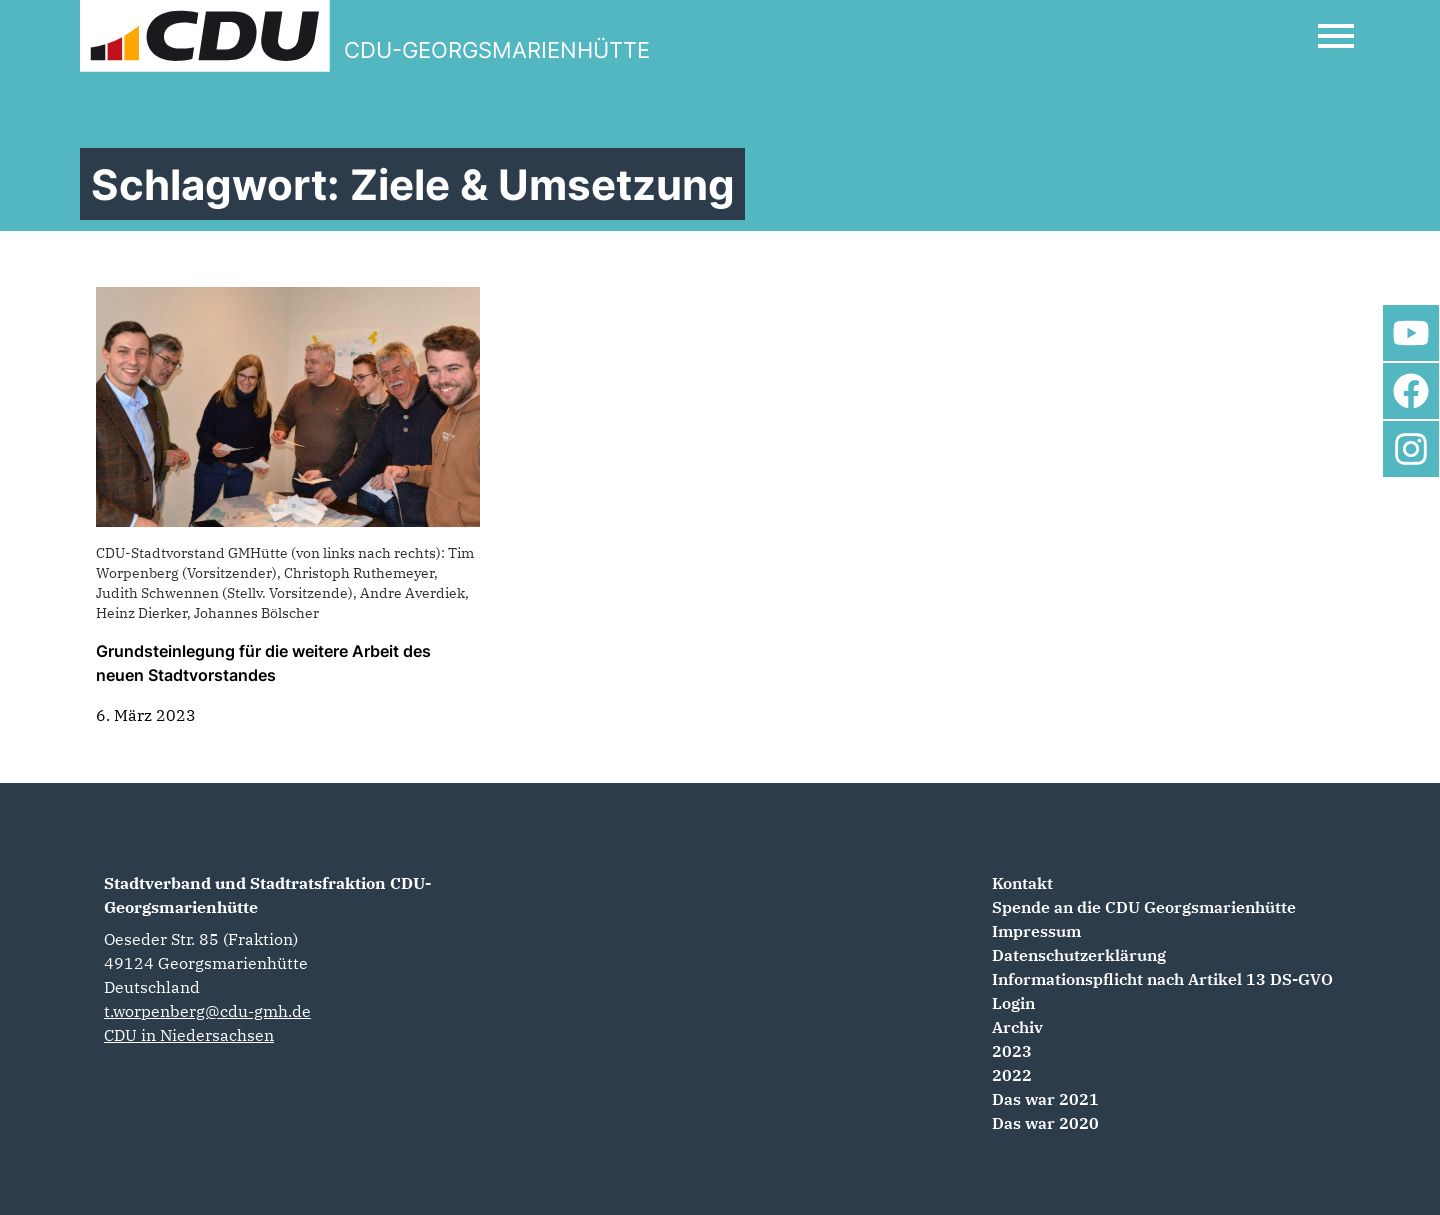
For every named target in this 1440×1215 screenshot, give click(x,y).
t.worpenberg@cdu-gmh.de (207, 1011)
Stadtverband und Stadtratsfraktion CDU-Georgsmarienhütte (267, 895)
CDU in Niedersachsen (189, 1035)
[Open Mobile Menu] (1336, 36)
